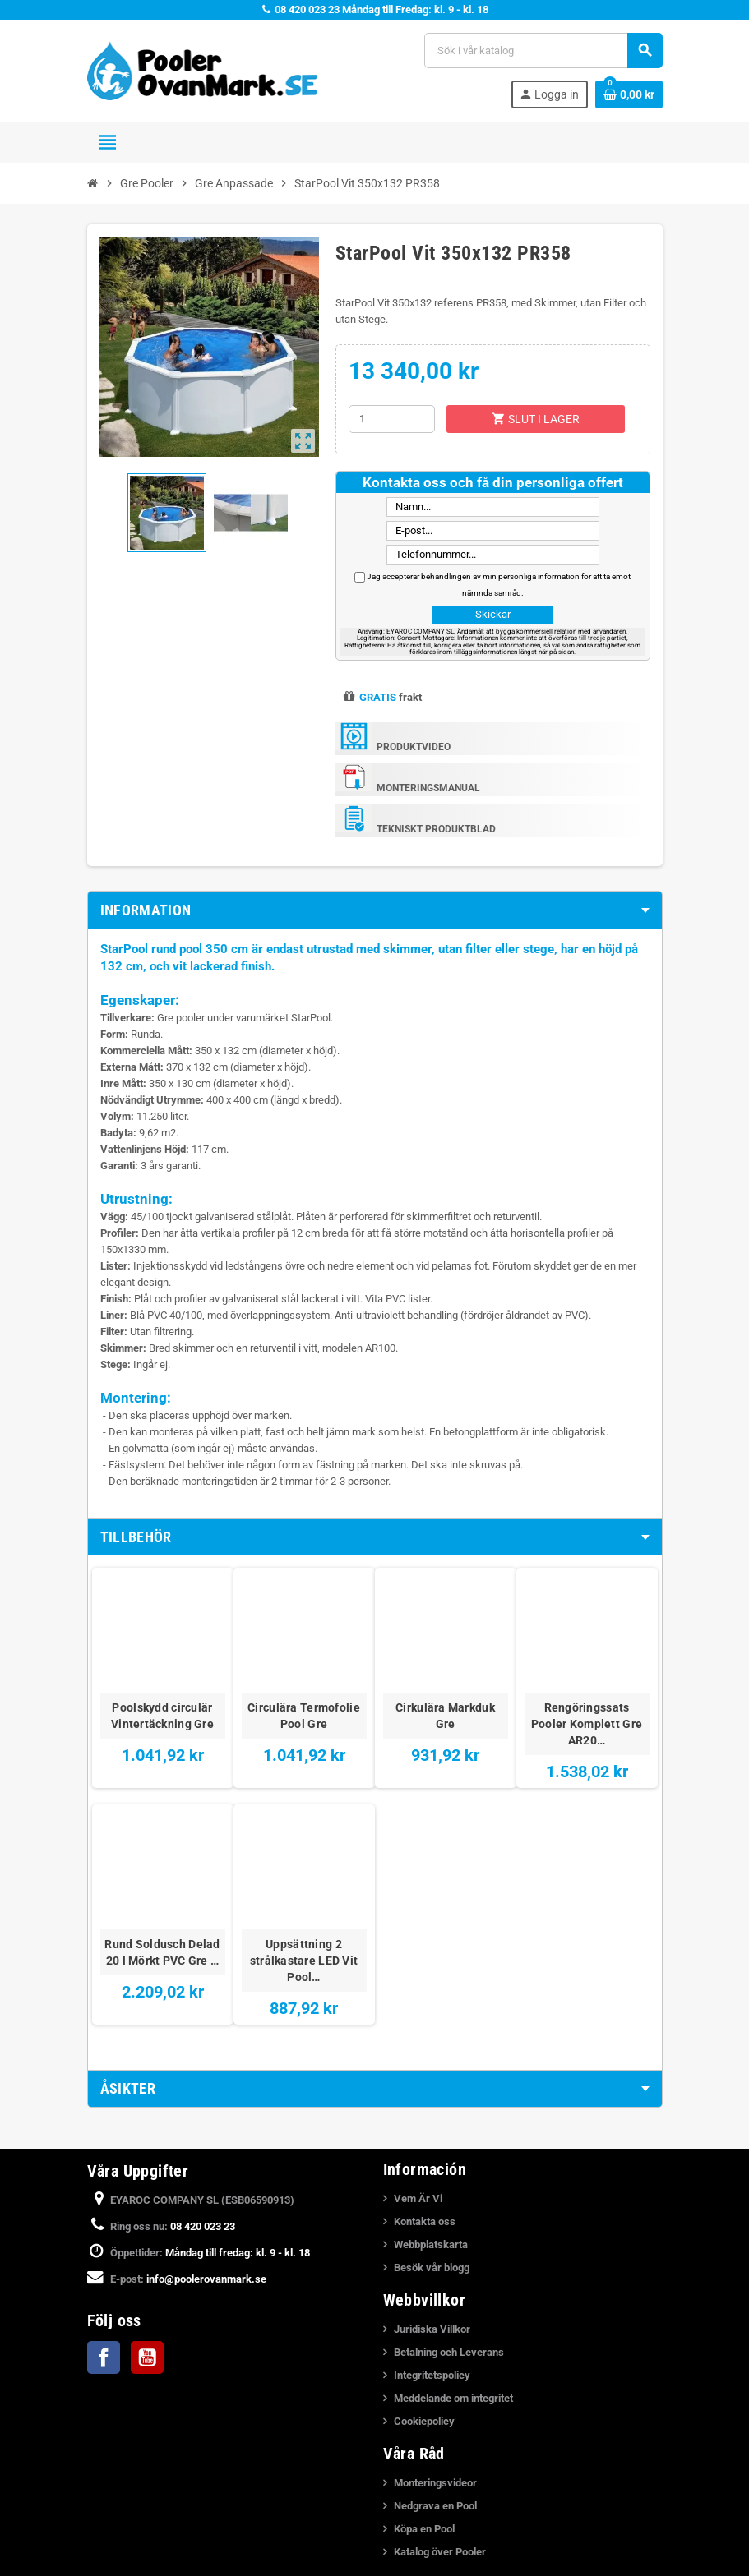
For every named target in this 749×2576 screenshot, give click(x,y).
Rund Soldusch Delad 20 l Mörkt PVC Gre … (162, 1952)
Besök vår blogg (431, 2267)
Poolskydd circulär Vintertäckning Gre (162, 1715)
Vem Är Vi (418, 2198)
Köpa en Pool (424, 2529)
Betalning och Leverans (449, 2352)
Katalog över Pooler (440, 2552)
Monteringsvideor (435, 2483)
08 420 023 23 (307, 9)
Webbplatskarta (431, 2244)
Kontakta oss (424, 2221)
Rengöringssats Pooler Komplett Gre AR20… (586, 1724)
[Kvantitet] (392, 419)
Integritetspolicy (432, 2375)
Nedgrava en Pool (435, 2506)
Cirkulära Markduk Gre (445, 1715)
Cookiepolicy (424, 2421)
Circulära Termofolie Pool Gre (303, 1715)
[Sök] (542, 50)
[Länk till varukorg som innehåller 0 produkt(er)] (629, 94)
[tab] (375, 910)
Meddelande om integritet (453, 2398)
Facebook (103, 2357)
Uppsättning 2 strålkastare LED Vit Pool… (304, 1961)
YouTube (147, 2357)
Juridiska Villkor (432, 2329)
